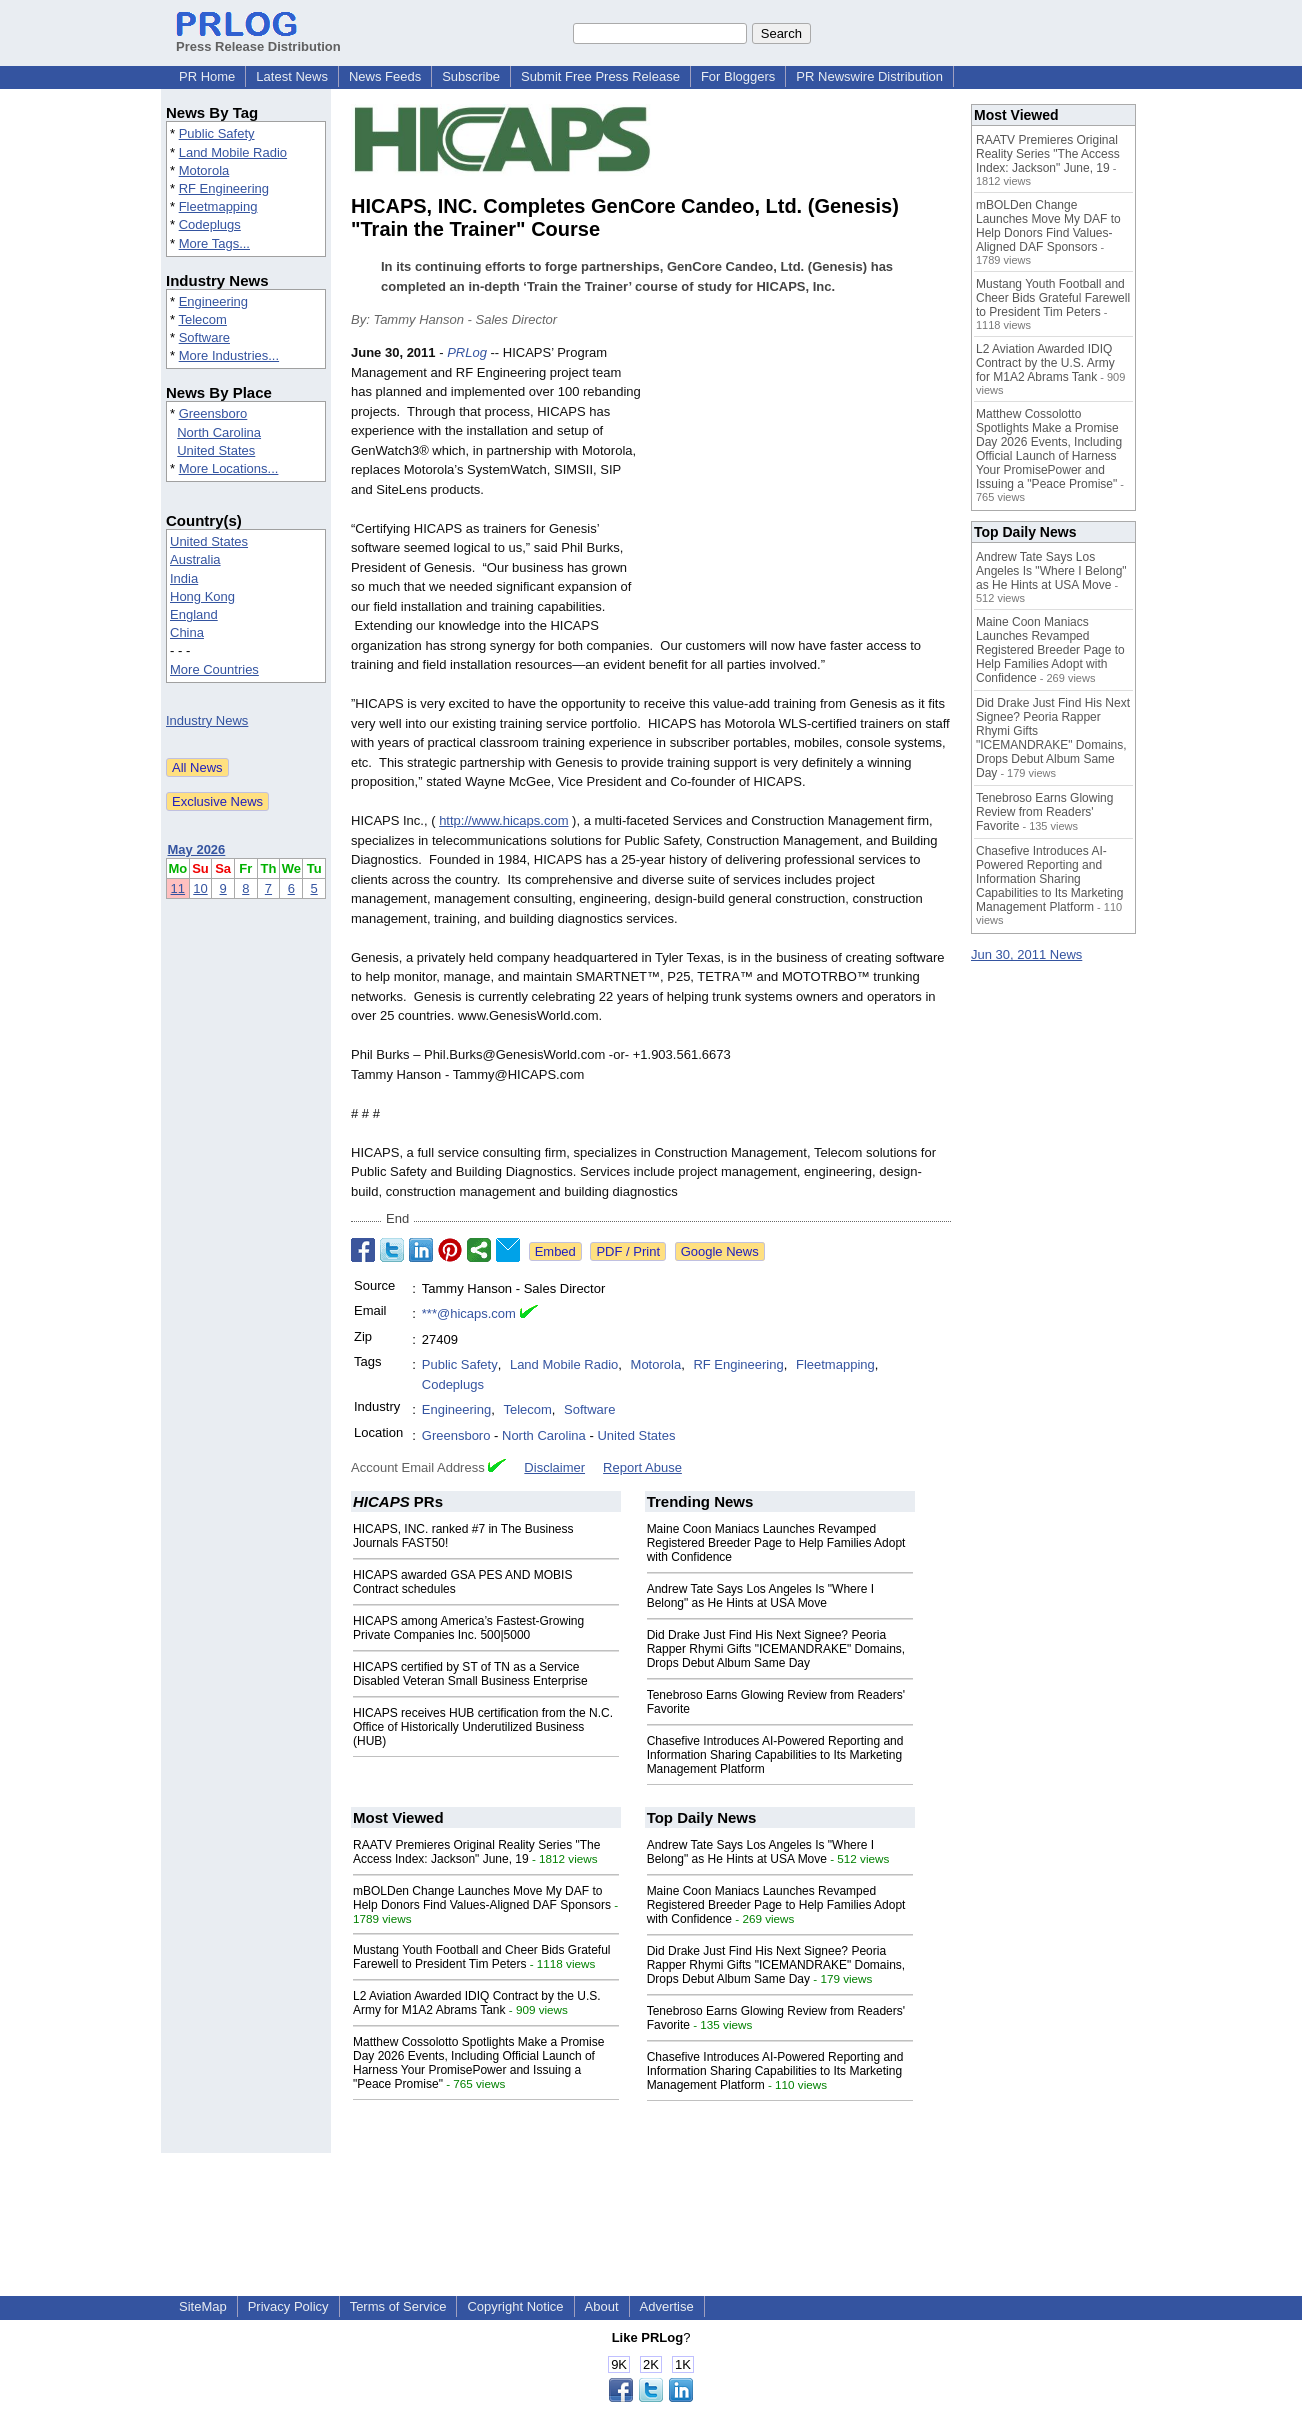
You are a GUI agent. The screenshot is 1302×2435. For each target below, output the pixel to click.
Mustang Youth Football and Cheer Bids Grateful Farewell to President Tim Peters (482, 1957)
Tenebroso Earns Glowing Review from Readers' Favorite (1044, 812)
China (187, 632)
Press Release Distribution (258, 39)
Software (204, 337)
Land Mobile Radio (233, 152)
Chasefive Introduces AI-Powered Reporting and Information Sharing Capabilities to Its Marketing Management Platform (775, 1755)
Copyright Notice (515, 2306)
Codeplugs (210, 224)
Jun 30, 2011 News (1026, 954)
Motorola (204, 170)
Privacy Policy (288, 2306)
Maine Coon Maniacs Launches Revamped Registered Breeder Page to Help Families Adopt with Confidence (776, 1543)
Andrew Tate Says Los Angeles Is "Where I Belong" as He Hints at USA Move (761, 1596)
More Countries (214, 669)
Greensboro (213, 413)
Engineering (213, 301)
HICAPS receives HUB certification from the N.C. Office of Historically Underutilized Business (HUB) (483, 1727)
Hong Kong (202, 596)
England (194, 614)
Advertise (667, 2306)
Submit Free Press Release (600, 76)
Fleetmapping (218, 206)
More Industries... (229, 355)
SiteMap (203, 2306)
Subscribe (471, 76)
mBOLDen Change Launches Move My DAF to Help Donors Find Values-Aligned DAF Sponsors (482, 1898)
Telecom (202, 319)
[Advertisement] (801, 490)
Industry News (207, 720)
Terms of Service (398, 2306)
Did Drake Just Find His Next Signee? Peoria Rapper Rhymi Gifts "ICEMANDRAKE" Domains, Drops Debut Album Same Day (776, 1649)
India (184, 578)
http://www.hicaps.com (503, 820)
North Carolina (219, 432)
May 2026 (197, 849)
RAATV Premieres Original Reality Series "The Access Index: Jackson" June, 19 (476, 1852)
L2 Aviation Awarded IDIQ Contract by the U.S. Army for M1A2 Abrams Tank (477, 2003)
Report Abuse (642, 1467)
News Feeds (385, 76)
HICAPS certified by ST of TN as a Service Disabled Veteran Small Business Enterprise (470, 1674)
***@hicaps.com (469, 1313)
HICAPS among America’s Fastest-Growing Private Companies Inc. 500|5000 (468, 1628)
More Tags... (214, 243)
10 (200, 888)
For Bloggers (738, 76)
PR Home (207, 76)
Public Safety (217, 133)
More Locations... (229, 468)
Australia (195, 559)
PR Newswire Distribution (869, 76)
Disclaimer (554, 1467)
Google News (720, 1251)
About (602, 2306)
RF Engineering (224, 188)
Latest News (292, 76)
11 (178, 888)
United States (216, 450)
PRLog (467, 352)
